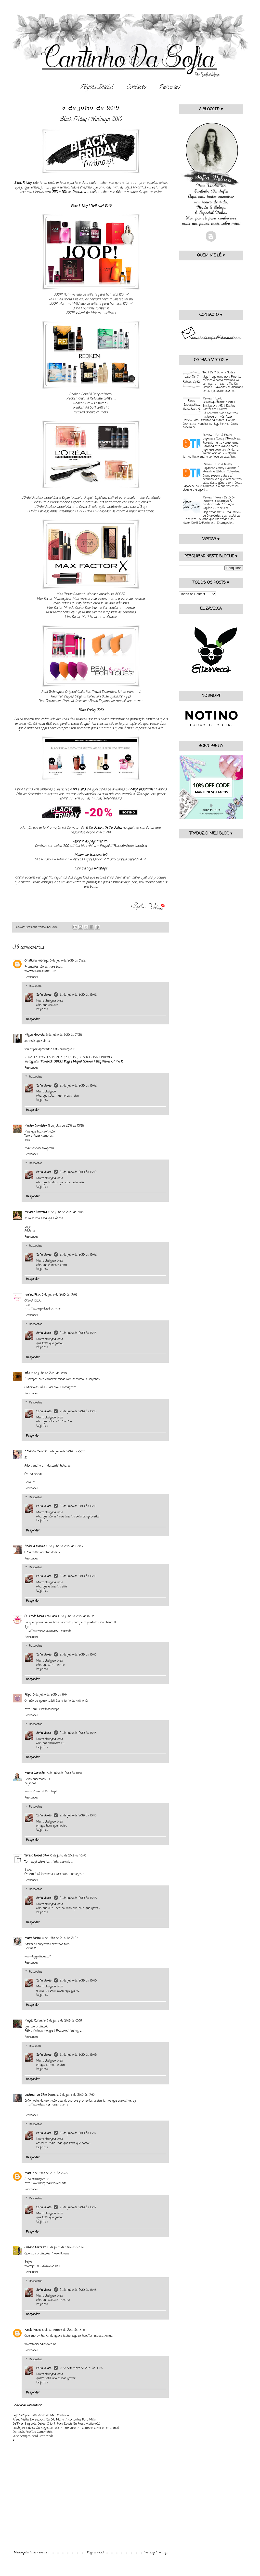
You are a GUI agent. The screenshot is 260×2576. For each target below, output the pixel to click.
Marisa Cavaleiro (36, 1126)
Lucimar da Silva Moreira (41, 2095)
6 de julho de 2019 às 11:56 (64, 1773)
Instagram (32, 1062)
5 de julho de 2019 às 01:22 (68, 961)
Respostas (35, 986)
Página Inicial (96, 87)
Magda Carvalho (35, 2021)
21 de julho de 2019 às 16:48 (78, 2290)
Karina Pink (32, 1295)
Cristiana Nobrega (36, 961)
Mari (28, 2173)
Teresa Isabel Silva (37, 1856)
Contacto (136, 87)
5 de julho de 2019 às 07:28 (64, 1035)
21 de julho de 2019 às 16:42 (78, 995)
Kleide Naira (32, 2330)
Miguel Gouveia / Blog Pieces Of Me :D (98, 1062)
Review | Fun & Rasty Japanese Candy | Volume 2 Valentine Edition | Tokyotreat (222, 468)
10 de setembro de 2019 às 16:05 (81, 2368)
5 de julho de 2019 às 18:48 (49, 1373)
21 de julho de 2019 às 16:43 (78, 1333)
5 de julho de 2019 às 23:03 (64, 1546)
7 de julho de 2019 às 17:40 (77, 2095)
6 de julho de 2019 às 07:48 (76, 1616)
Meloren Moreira (36, 1212)
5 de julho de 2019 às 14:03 (65, 1212)
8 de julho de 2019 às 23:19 (66, 2247)
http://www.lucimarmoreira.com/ (46, 2105)
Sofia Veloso (44, 995)
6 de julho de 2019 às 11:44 (50, 1695)
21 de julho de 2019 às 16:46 (78, 1898)
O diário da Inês (35, 1387)
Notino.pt (100, 868)
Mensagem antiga (156, 2552)
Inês (27, 1373)
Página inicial (95, 2552)
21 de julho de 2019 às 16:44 (78, 1506)
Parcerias (169, 87)
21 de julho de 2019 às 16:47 (78, 2133)
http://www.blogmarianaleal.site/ (46, 2183)
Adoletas (30, 1231)
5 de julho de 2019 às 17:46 (59, 1295)
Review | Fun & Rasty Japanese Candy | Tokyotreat (222, 437)
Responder (31, 977)
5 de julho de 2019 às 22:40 (67, 1451)
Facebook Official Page (55, 1062)
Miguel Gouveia (34, 1035)
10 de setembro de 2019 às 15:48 (63, 2330)
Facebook (53, 1387)
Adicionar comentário (28, 2405)
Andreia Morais (35, 1546)
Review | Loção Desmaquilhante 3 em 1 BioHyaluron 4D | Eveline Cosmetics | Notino (219, 403)
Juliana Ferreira (35, 2247)
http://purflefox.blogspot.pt (42, 1709)
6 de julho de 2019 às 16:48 (68, 1856)
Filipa (28, 1695)
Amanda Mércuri (36, 1451)
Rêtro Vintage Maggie (39, 2031)
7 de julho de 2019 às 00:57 (64, 2021)
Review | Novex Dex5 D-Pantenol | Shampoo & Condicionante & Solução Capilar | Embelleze (219, 502)
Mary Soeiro (32, 1938)
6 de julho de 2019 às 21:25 (60, 1938)
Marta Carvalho (35, 1773)
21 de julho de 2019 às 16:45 (78, 1655)
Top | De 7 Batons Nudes (219, 372)
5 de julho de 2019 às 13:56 (66, 1126)
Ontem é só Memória (39, 1874)
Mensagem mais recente (30, 2552)
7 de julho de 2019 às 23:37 (50, 2173)
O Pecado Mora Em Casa (41, 1616)
